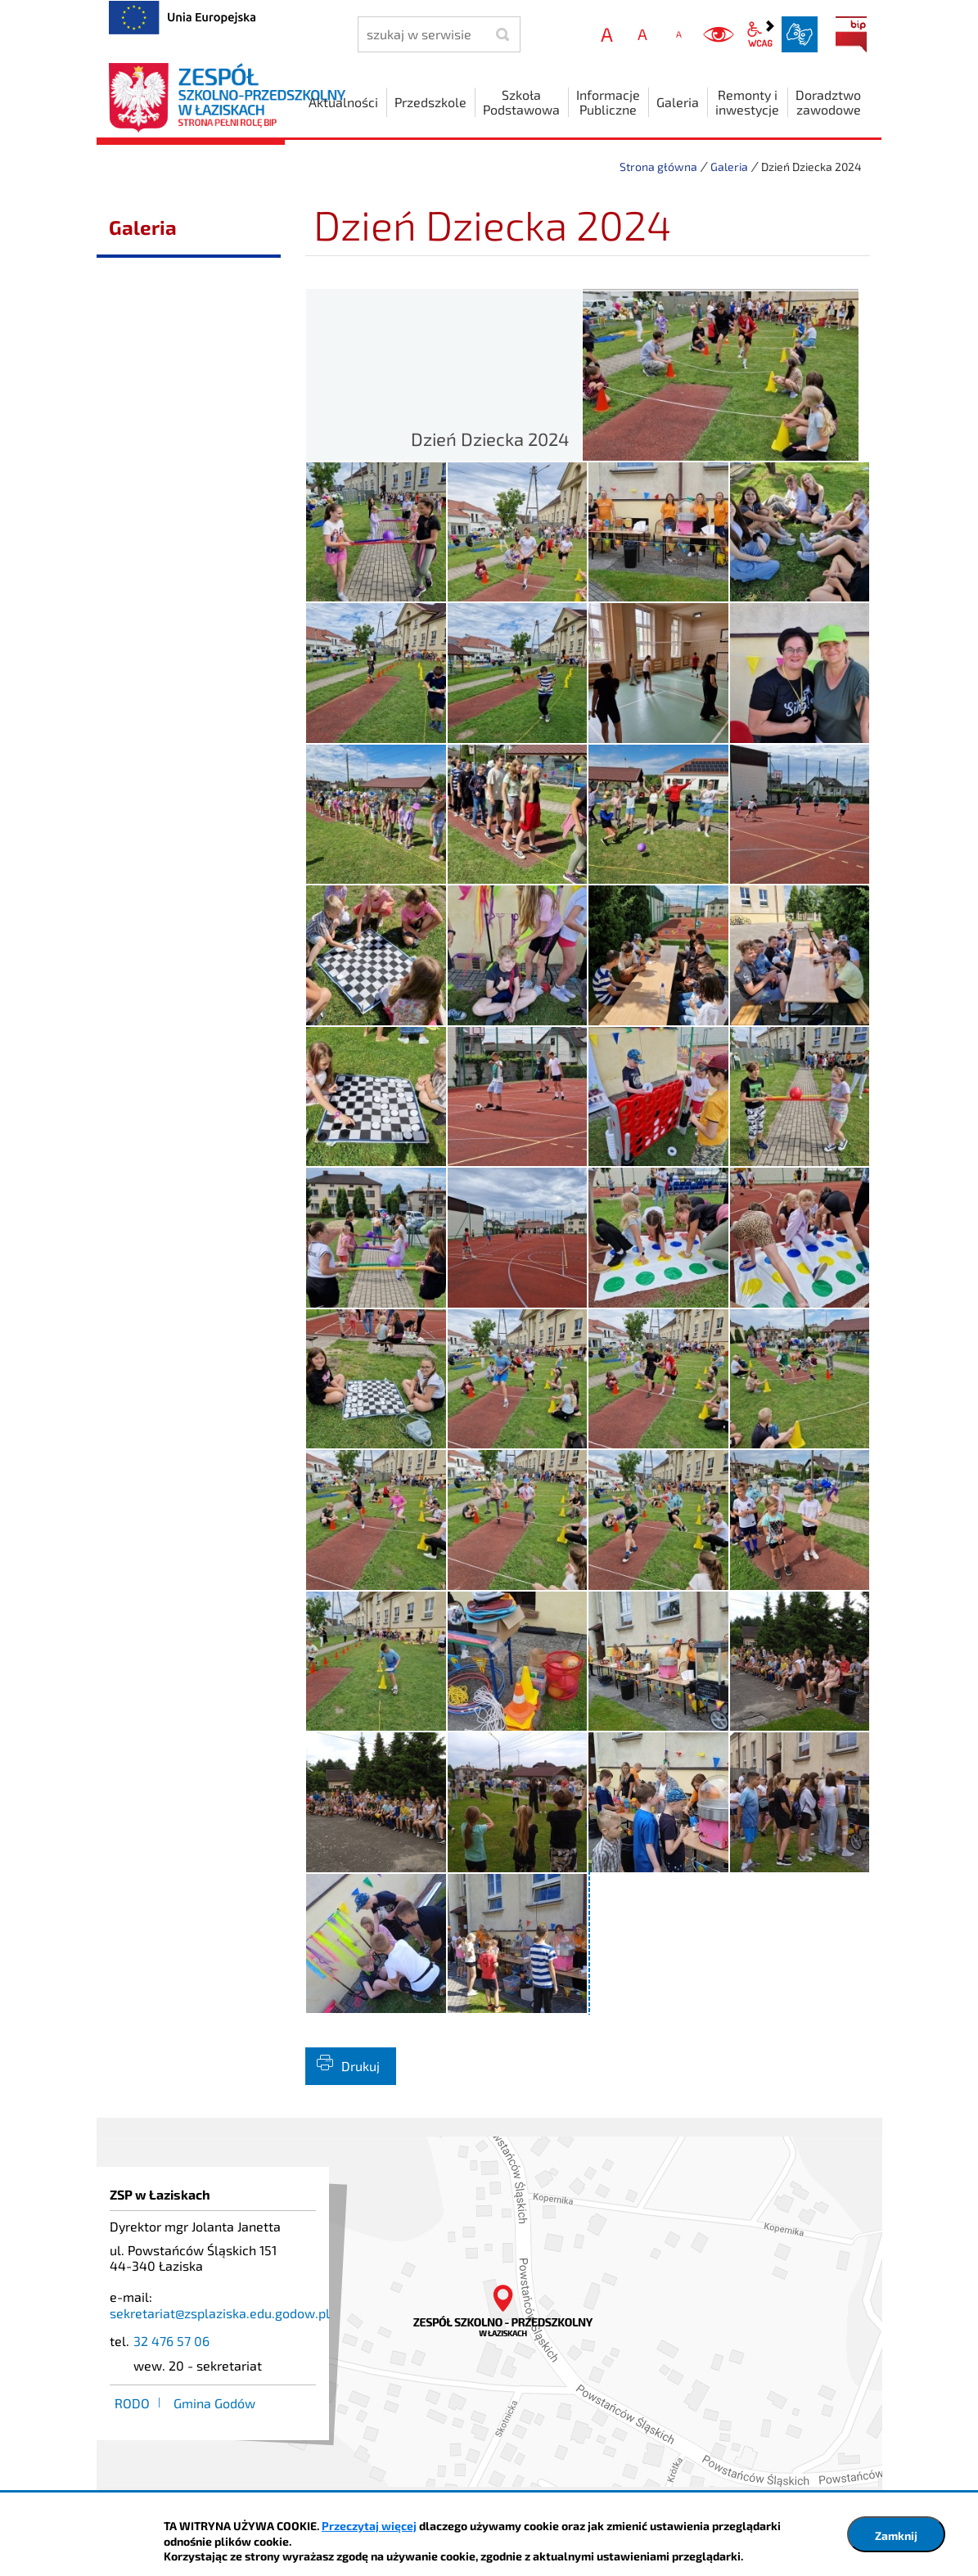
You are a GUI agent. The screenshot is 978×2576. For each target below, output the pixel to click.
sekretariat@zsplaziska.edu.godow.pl (220, 2313)
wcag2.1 (760, 34)
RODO (132, 2403)
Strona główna (658, 166)
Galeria (729, 166)
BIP (851, 34)
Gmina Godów (214, 2403)
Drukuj (360, 2066)
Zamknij (896, 2535)
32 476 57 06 (171, 2341)
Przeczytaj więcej (369, 2526)
